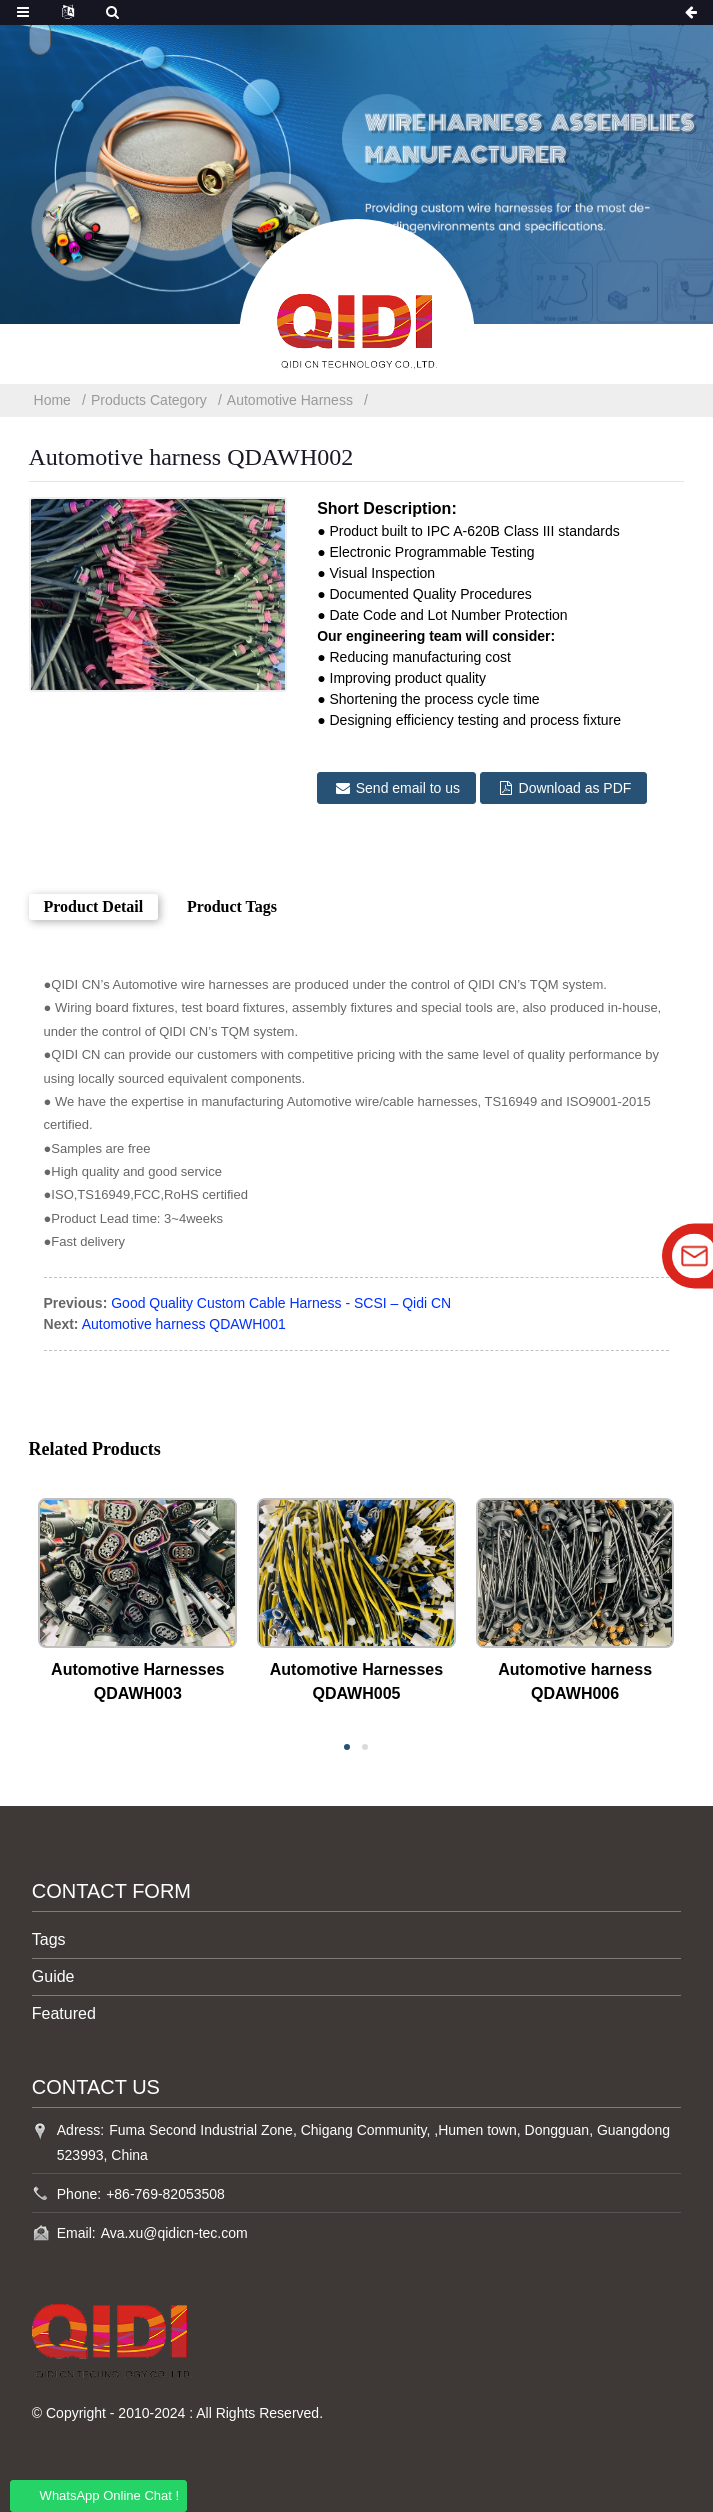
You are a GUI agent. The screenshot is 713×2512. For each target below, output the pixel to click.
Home (52, 400)
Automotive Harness (290, 400)
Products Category (149, 400)
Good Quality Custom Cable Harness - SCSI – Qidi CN (281, 1303)
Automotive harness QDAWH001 (184, 1324)
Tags (49, 1939)
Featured (64, 2013)
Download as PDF (575, 788)
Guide (53, 1976)
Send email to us (408, 788)
